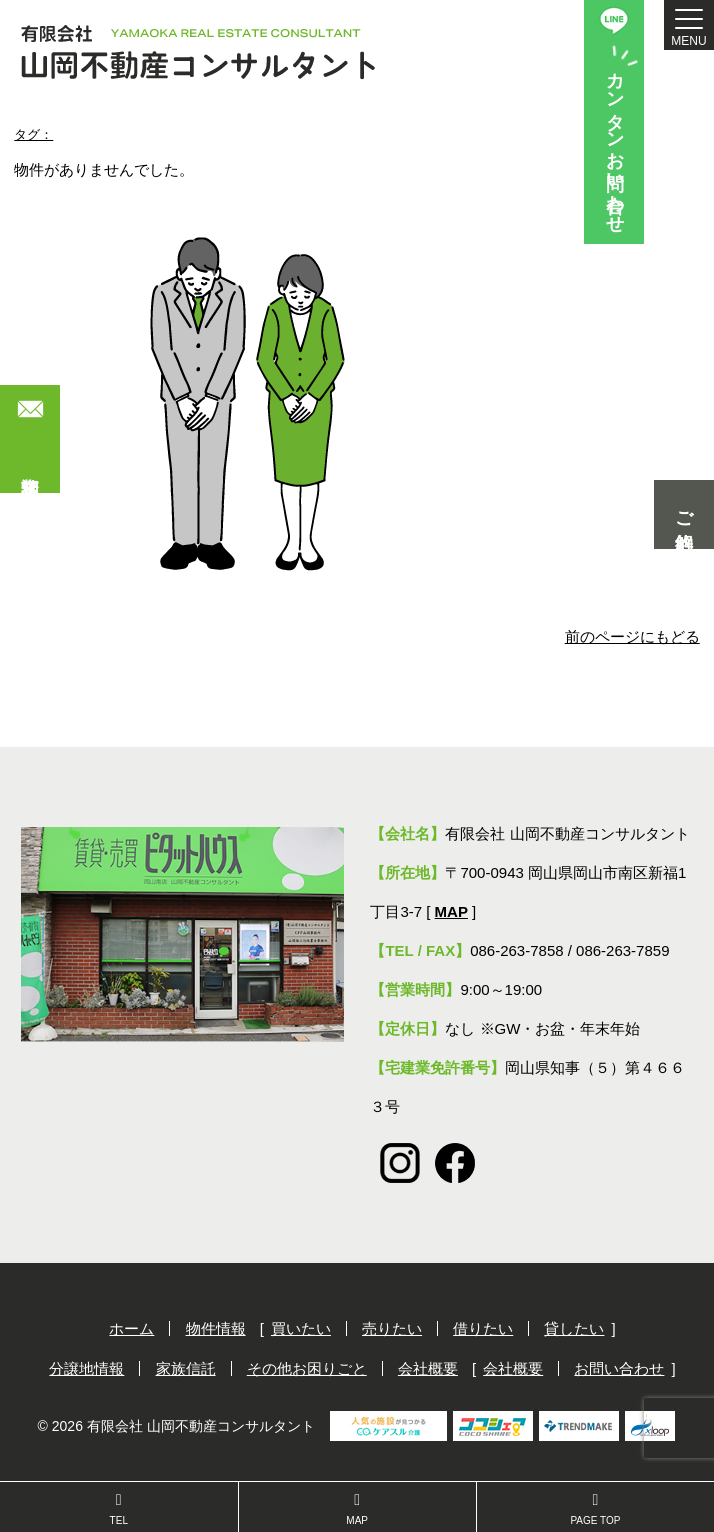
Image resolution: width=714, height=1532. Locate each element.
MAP (357, 1509)
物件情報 (216, 1328)
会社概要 (428, 1368)
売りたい (392, 1328)
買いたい (301, 1328)
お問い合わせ (619, 1368)
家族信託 (186, 1368)
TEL (119, 1509)
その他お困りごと (307, 1368)
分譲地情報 (86, 1368)
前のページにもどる (632, 636)
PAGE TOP (595, 1509)
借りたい (483, 1328)
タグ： (33, 134)
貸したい (574, 1328)
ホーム (131, 1328)
